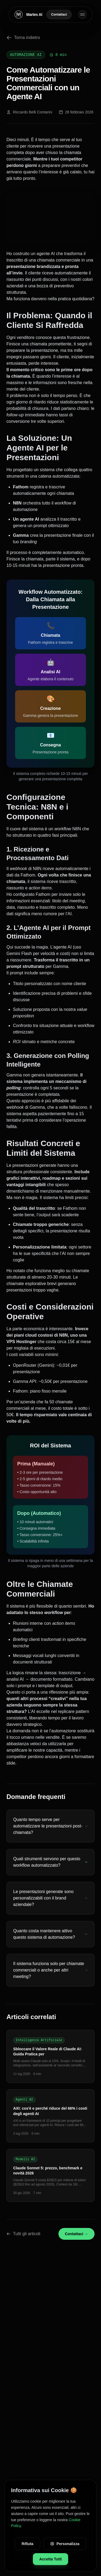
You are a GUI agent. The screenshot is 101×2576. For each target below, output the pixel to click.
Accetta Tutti (50, 2559)
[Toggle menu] (82, 14)
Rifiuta (27, 2544)
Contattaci (59, 14)
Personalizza (64, 2544)
